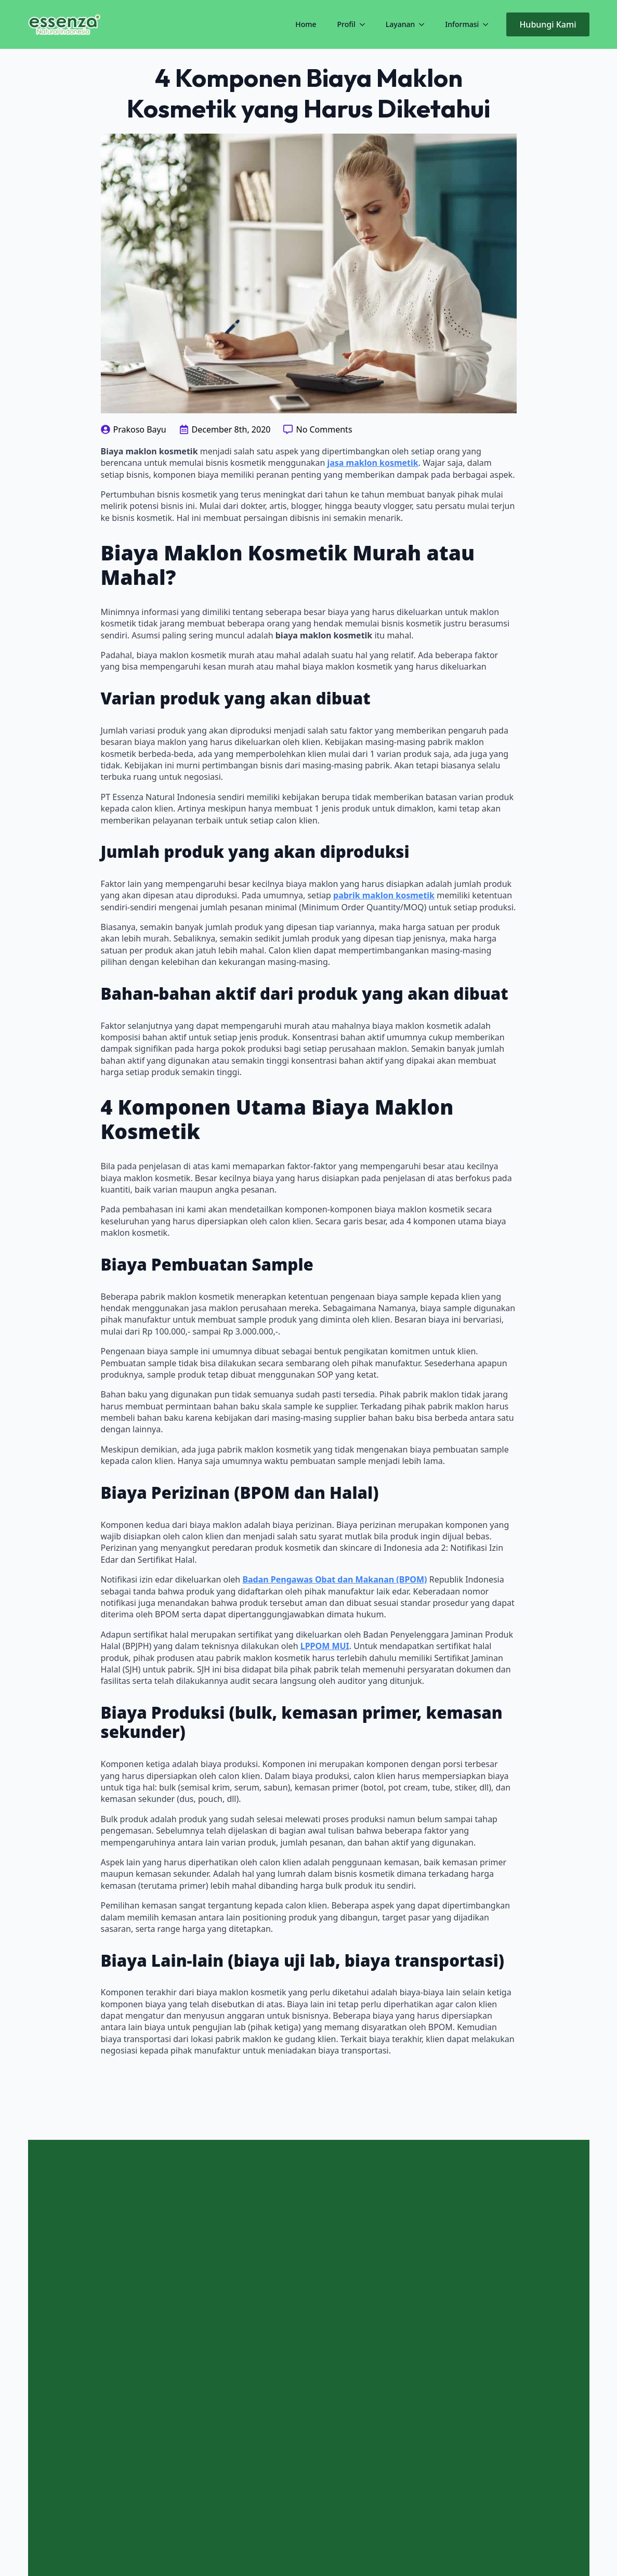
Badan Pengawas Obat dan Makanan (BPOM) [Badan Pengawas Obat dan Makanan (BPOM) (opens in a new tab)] (334, 1579)
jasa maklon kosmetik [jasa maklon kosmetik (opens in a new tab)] (372, 462)
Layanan (400, 24)
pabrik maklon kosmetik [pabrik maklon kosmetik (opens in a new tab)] (384, 895)
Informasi (462, 24)
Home (305, 24)
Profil (346, 24)
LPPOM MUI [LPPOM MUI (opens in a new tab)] (324, 1646)
